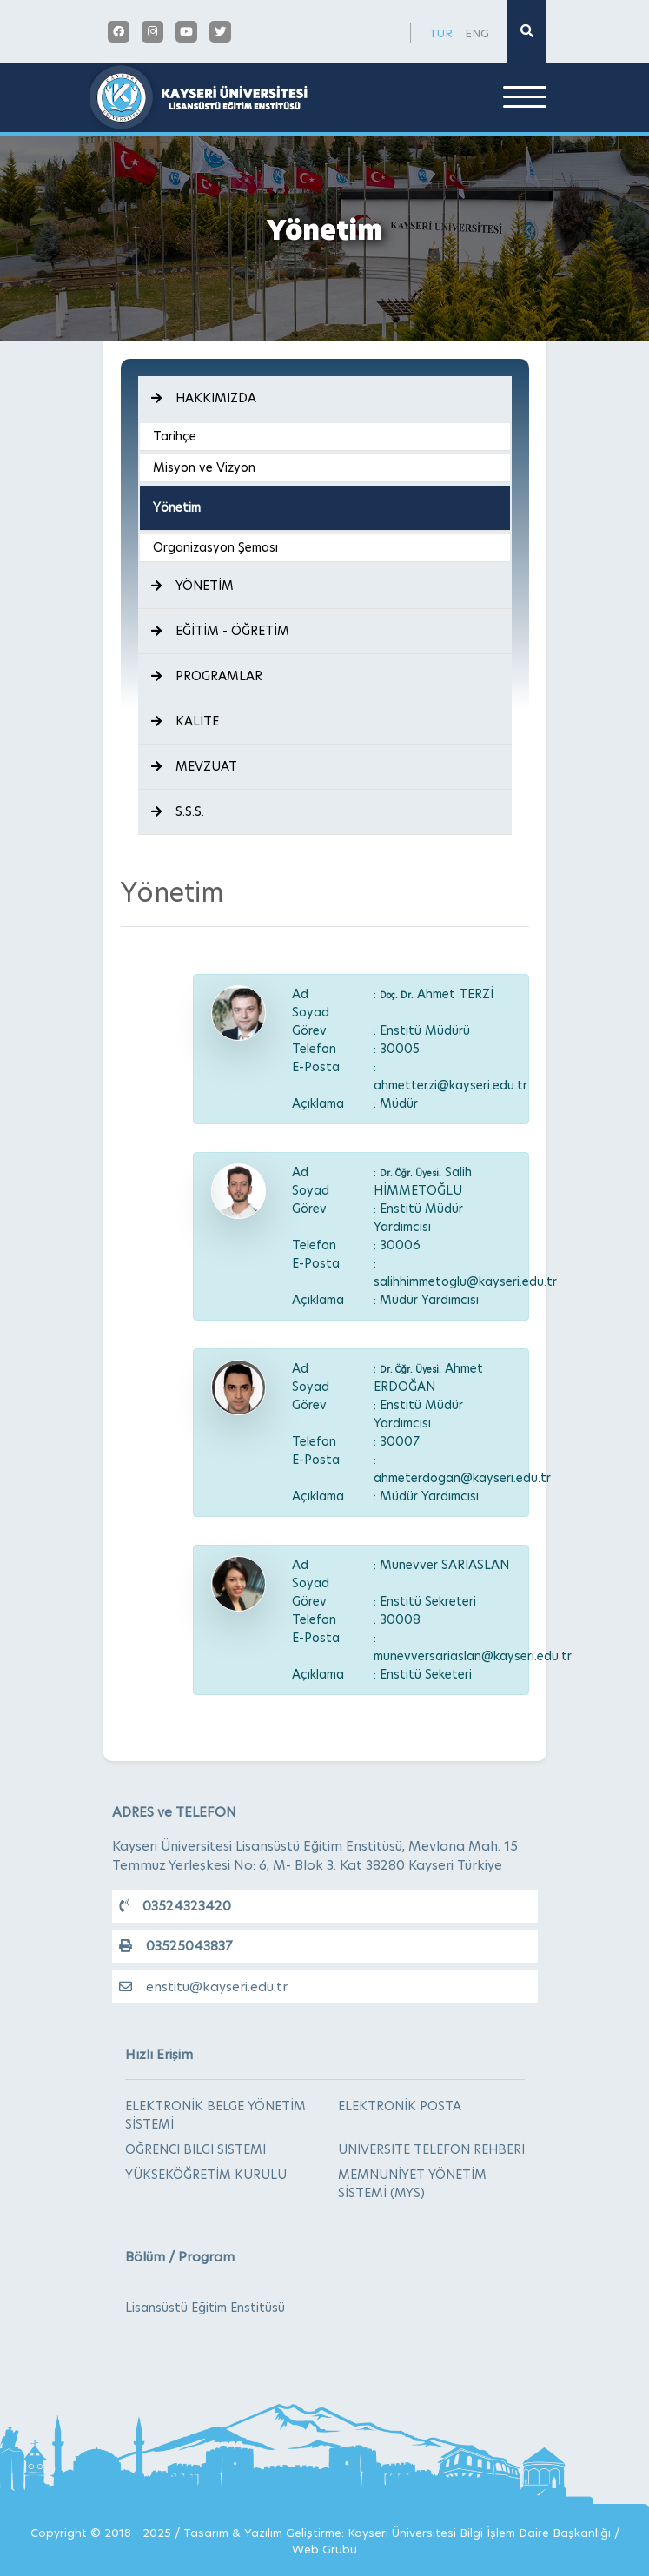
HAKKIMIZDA (203, 398)
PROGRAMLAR (206, 676)
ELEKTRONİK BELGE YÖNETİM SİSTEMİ (215, 2115)
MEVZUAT (194, 766)
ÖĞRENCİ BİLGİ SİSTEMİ (195, 2149)
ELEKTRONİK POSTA (399, 2106)
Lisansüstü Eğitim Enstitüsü (205, 2307)
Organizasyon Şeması (215, 547)
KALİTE (185, 721)
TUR (441, 33)
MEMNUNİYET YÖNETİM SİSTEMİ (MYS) (412, 2184)
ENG (477, 33)
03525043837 (175, 1946)
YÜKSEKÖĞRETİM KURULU (206, 2174)
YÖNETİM (192, 585)
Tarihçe (174, 436)
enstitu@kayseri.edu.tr (203, 1986)
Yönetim (177, 507)
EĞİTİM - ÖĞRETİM (220, 630)
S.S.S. (177, 811)
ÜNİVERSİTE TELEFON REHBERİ (431, 2149)
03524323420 (175, 1906)
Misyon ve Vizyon (204, 467)
